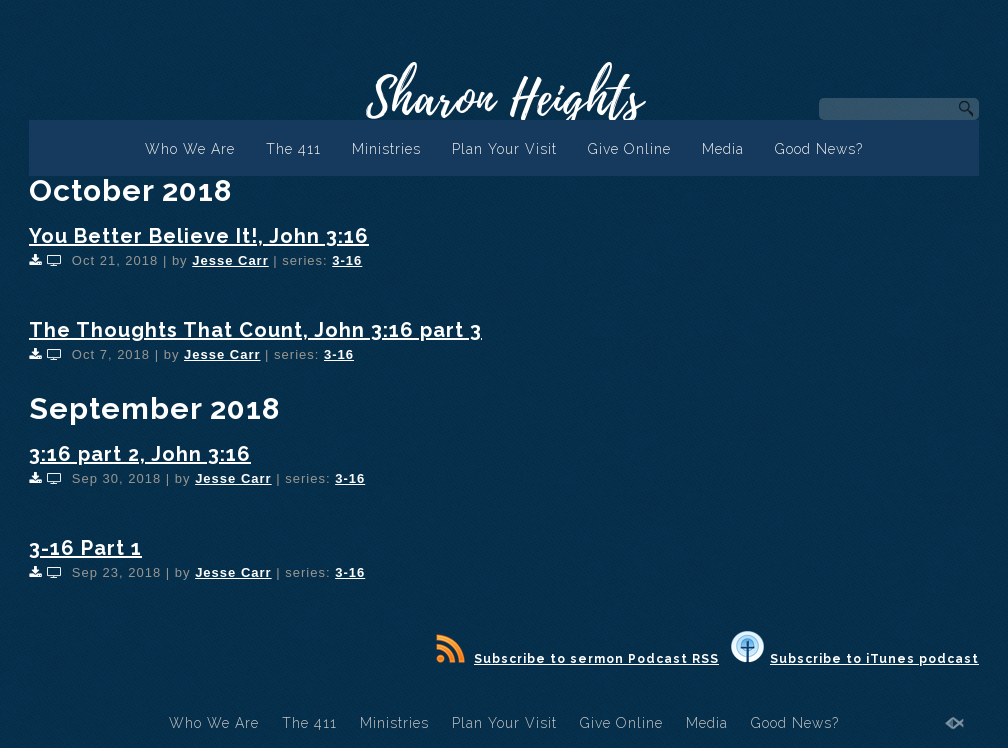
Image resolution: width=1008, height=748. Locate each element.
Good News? (819, 149)
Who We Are (190, 149)
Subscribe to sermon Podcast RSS (577, 659)
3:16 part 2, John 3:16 (140, 454)
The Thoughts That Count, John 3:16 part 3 (255, 330)
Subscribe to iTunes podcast (855, 659)
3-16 (347, 260)
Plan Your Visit (504, 149)
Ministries (386, 149)
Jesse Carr (230, 260)
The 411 (293, 149)
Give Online (629, 149)
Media (723, 149)
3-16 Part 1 (85, 548)
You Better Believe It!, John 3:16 (199, 236)
